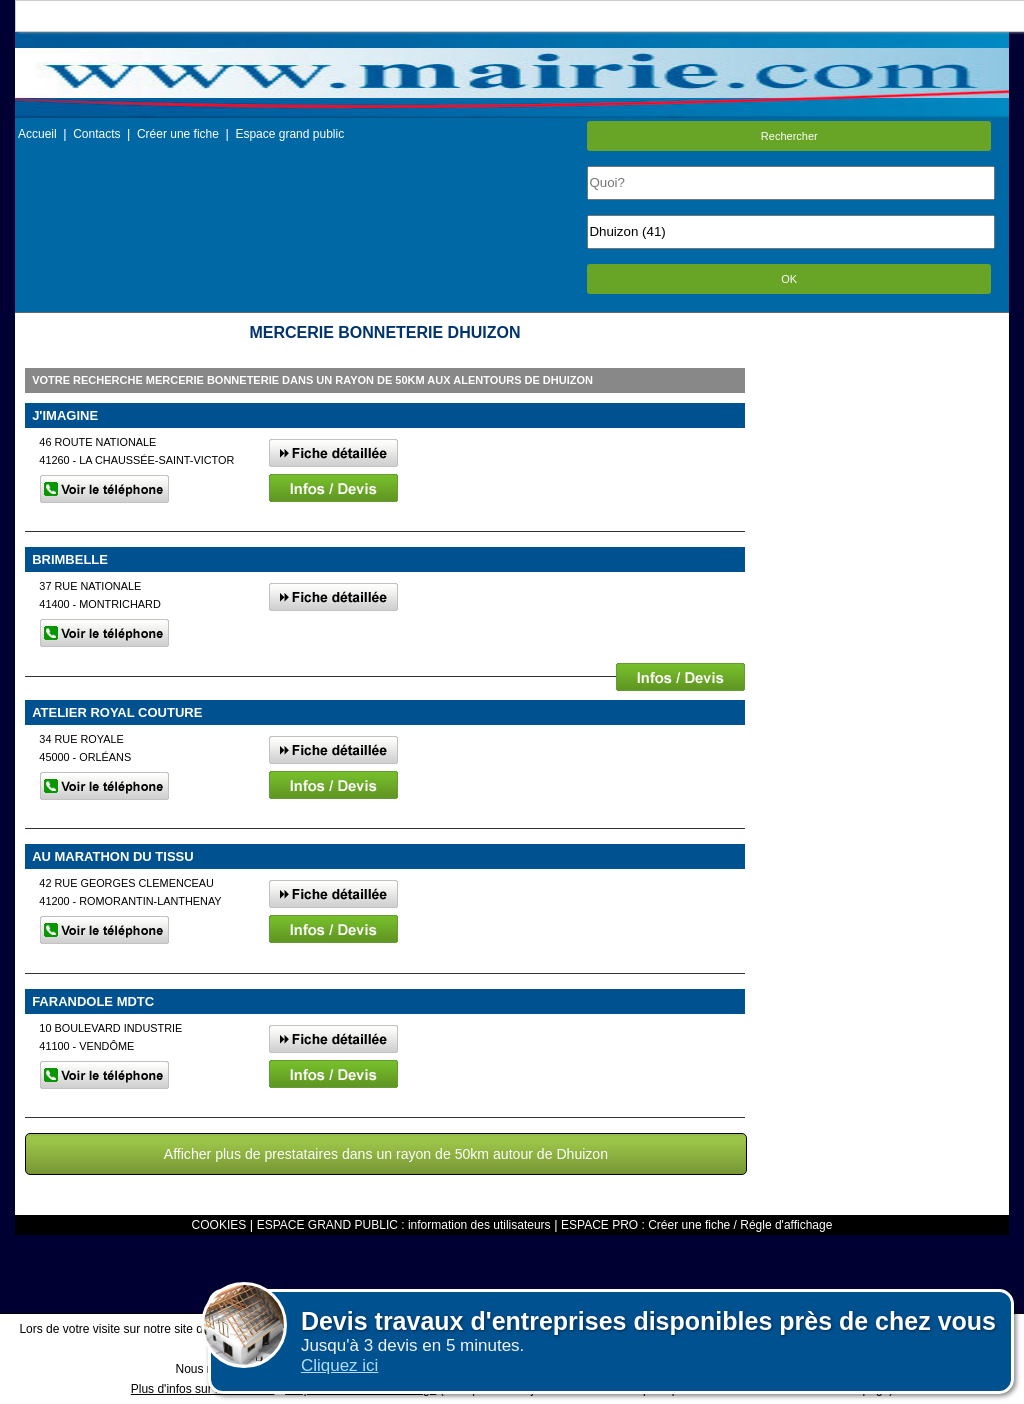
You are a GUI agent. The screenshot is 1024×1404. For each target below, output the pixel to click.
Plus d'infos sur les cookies (203, 1389)
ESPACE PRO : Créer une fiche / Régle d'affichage (696, 1225)
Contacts (96, 134)
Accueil (37, 134)
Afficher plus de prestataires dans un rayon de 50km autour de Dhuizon (386, 1154)
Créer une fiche (178, 134)
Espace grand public (289, 134)
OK (789, 279)
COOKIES (219, 1225)
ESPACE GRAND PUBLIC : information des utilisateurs (404, 1225)
